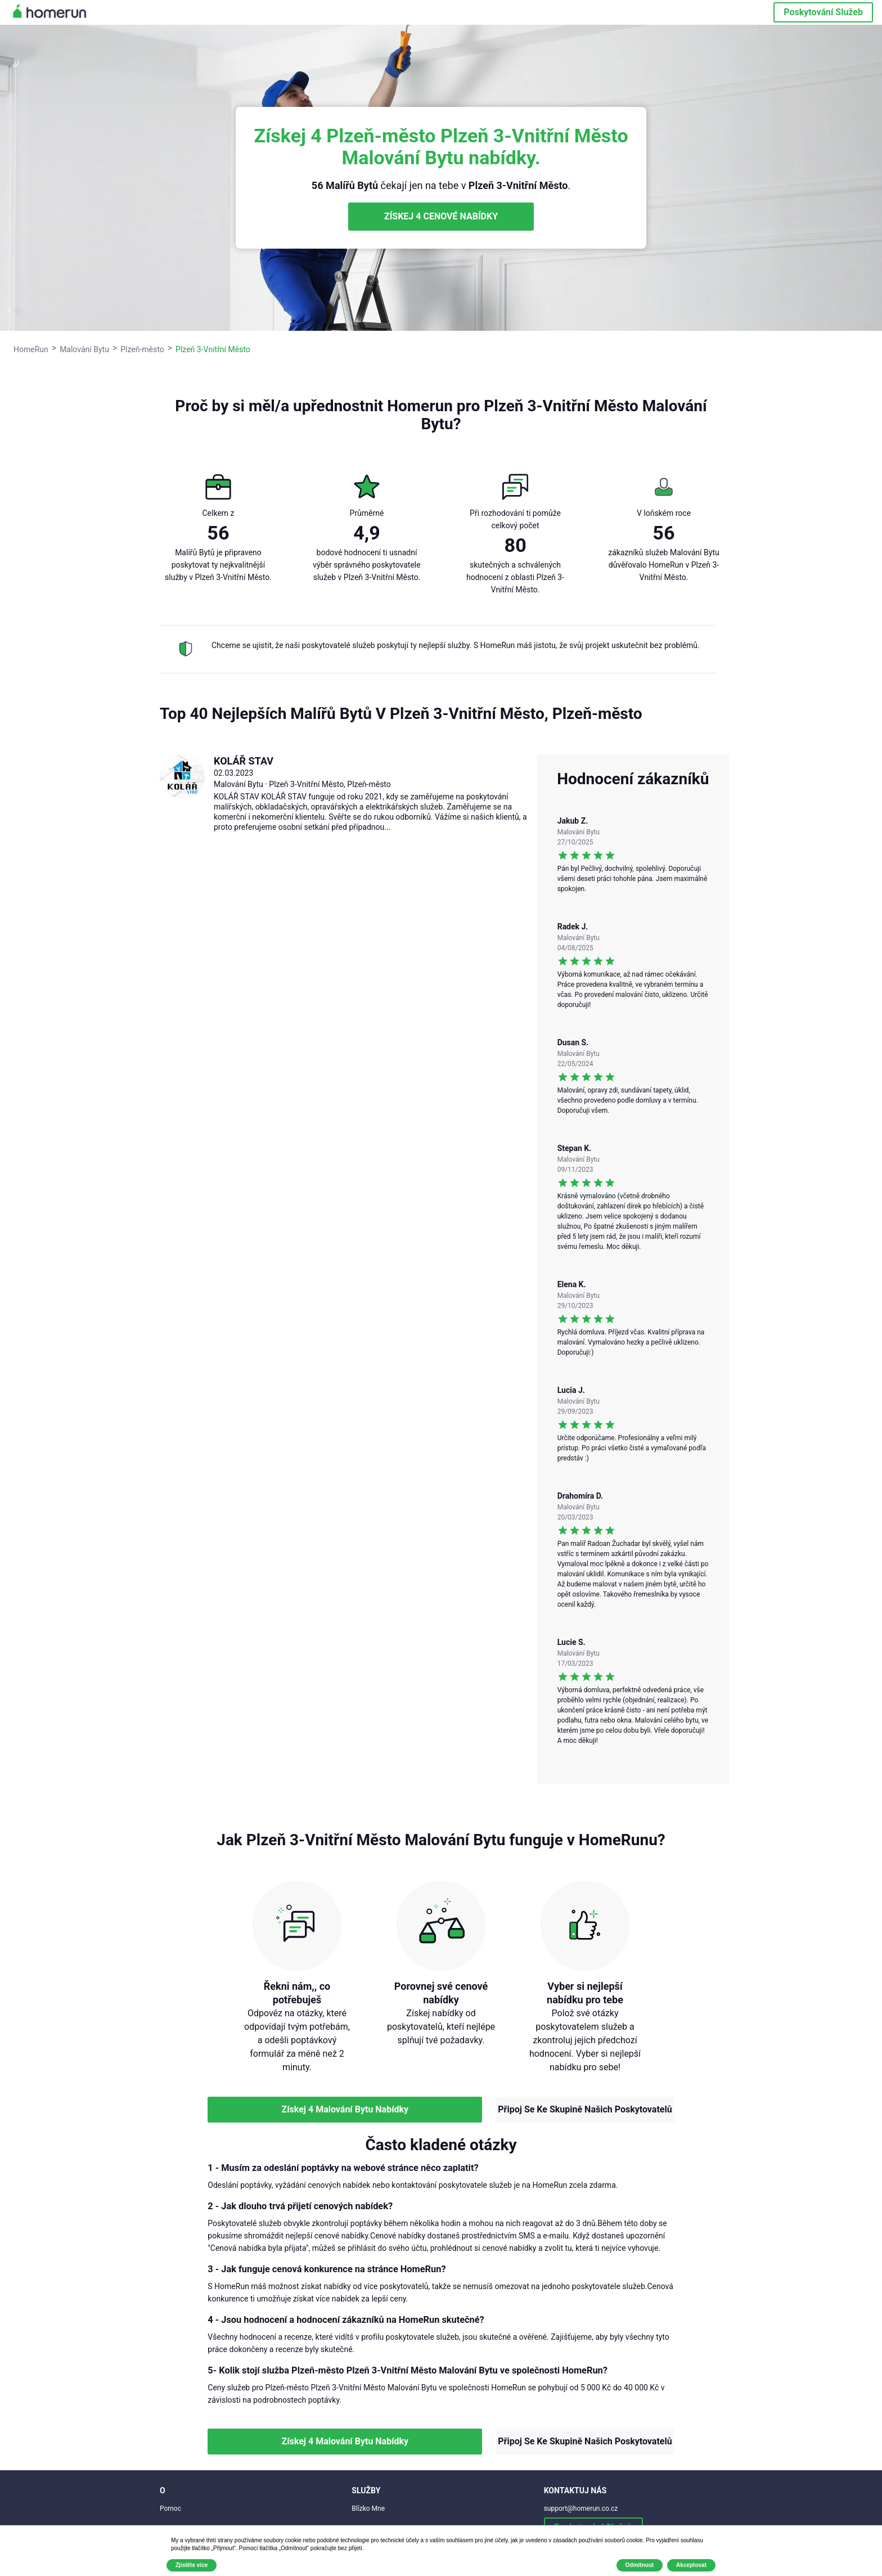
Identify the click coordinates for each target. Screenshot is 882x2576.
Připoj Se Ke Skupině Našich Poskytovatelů (585, 2109)
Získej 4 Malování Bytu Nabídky (345, 2109)
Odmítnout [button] (640, 2565)
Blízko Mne (368, 2508)
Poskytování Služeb (823, 12)
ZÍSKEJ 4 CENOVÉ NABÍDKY (441, 216)
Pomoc (170, 2508)
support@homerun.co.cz (581, 2508)
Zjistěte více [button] (192, 2565)
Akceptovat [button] (691, 2565)
